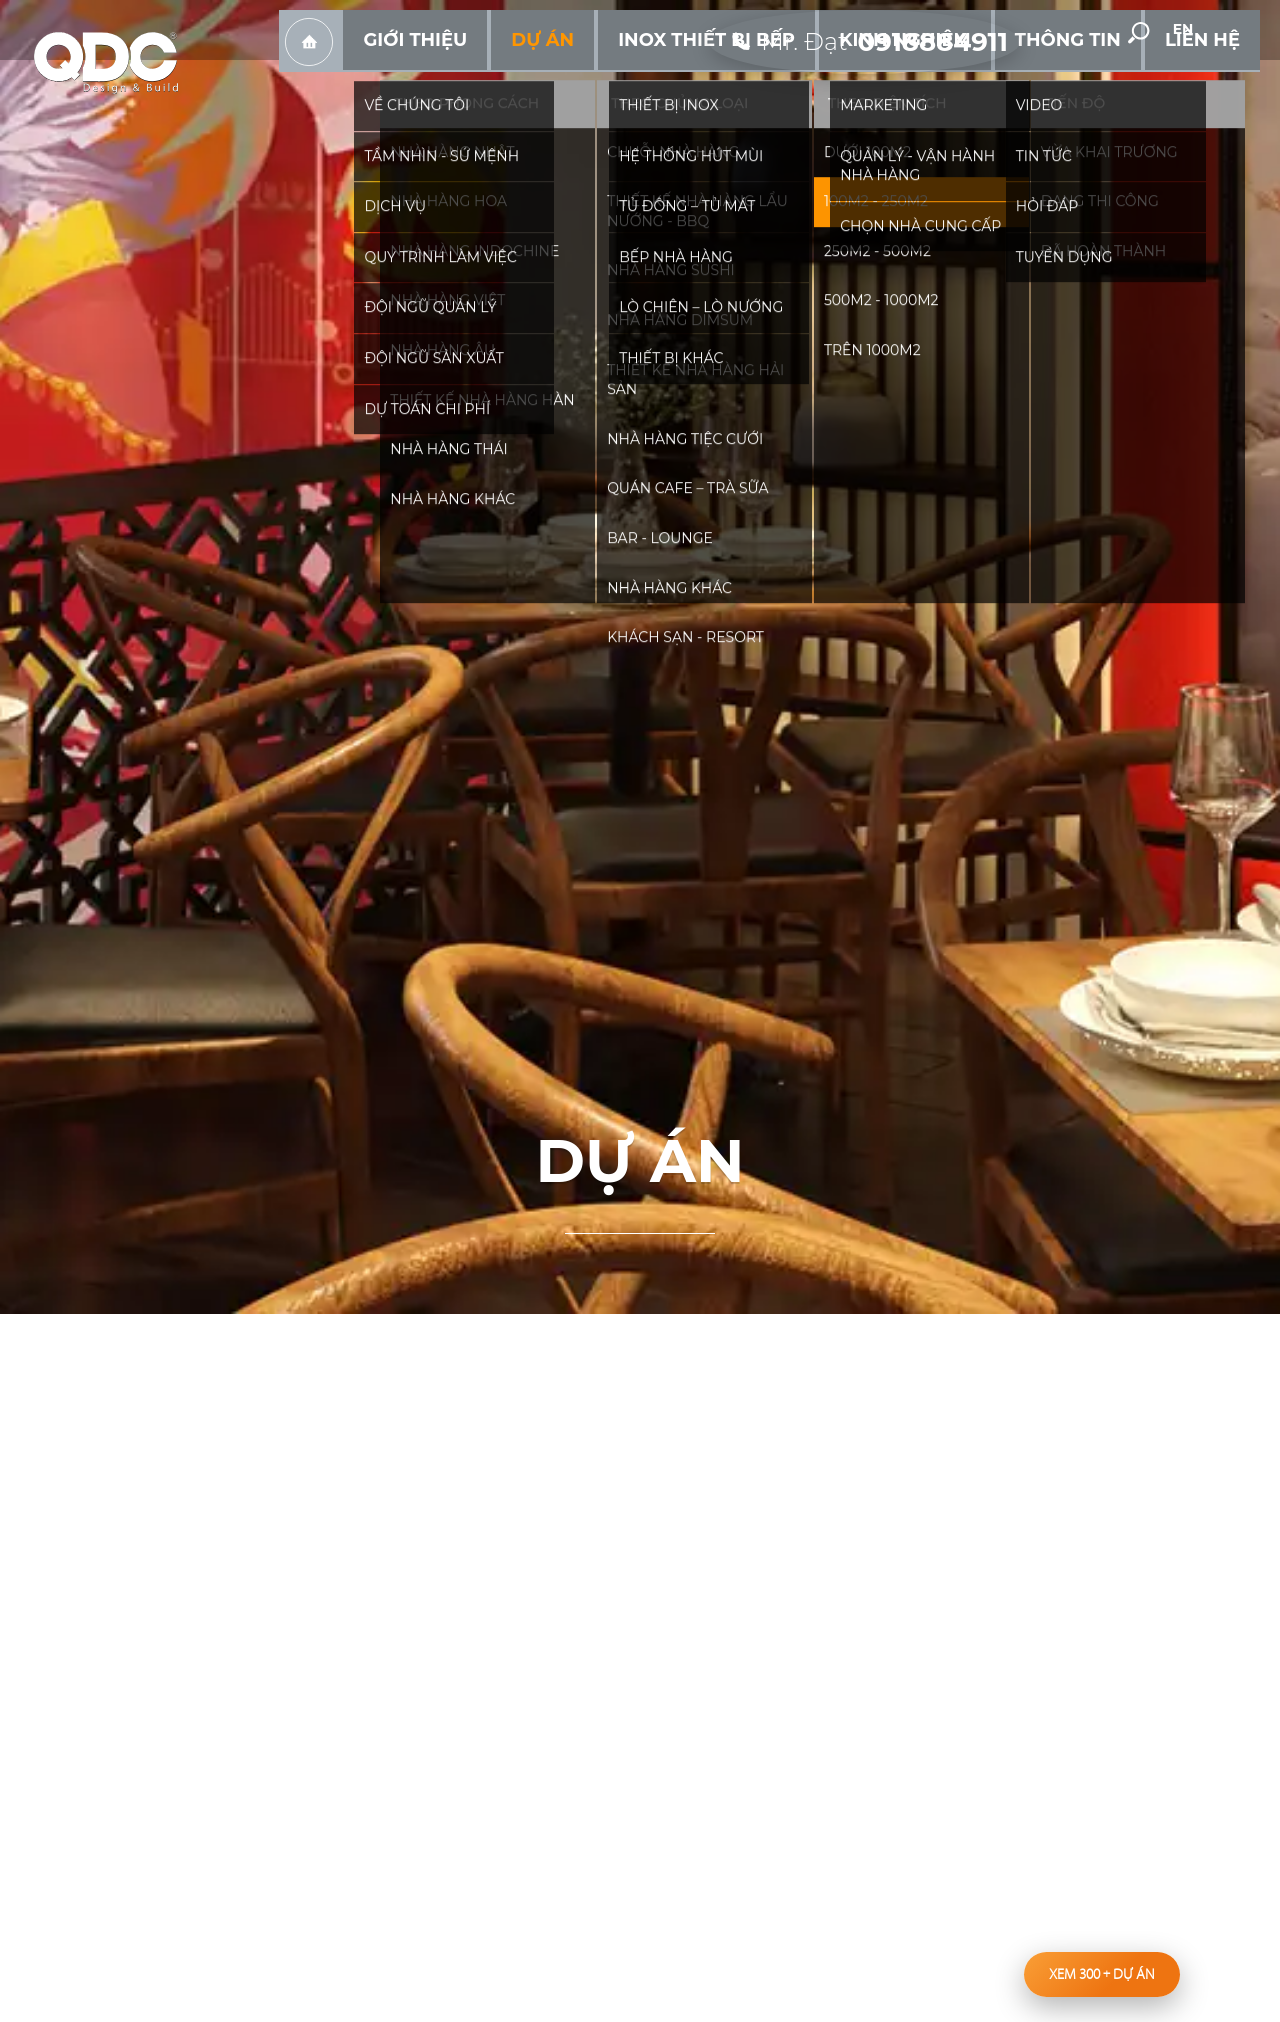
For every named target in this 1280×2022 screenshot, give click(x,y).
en (1229, 32)
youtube (1109, 31)
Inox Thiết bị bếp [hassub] (831, 80)
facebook (1063, 31)
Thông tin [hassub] (1111, 80)
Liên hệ (1216, 80)
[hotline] (876, 30)
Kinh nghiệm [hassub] (985, 80)
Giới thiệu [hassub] (604, 80)
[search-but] (1169, 31)
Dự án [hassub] (703, 80)
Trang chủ (515, 81)
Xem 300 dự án (1102, 1974)
